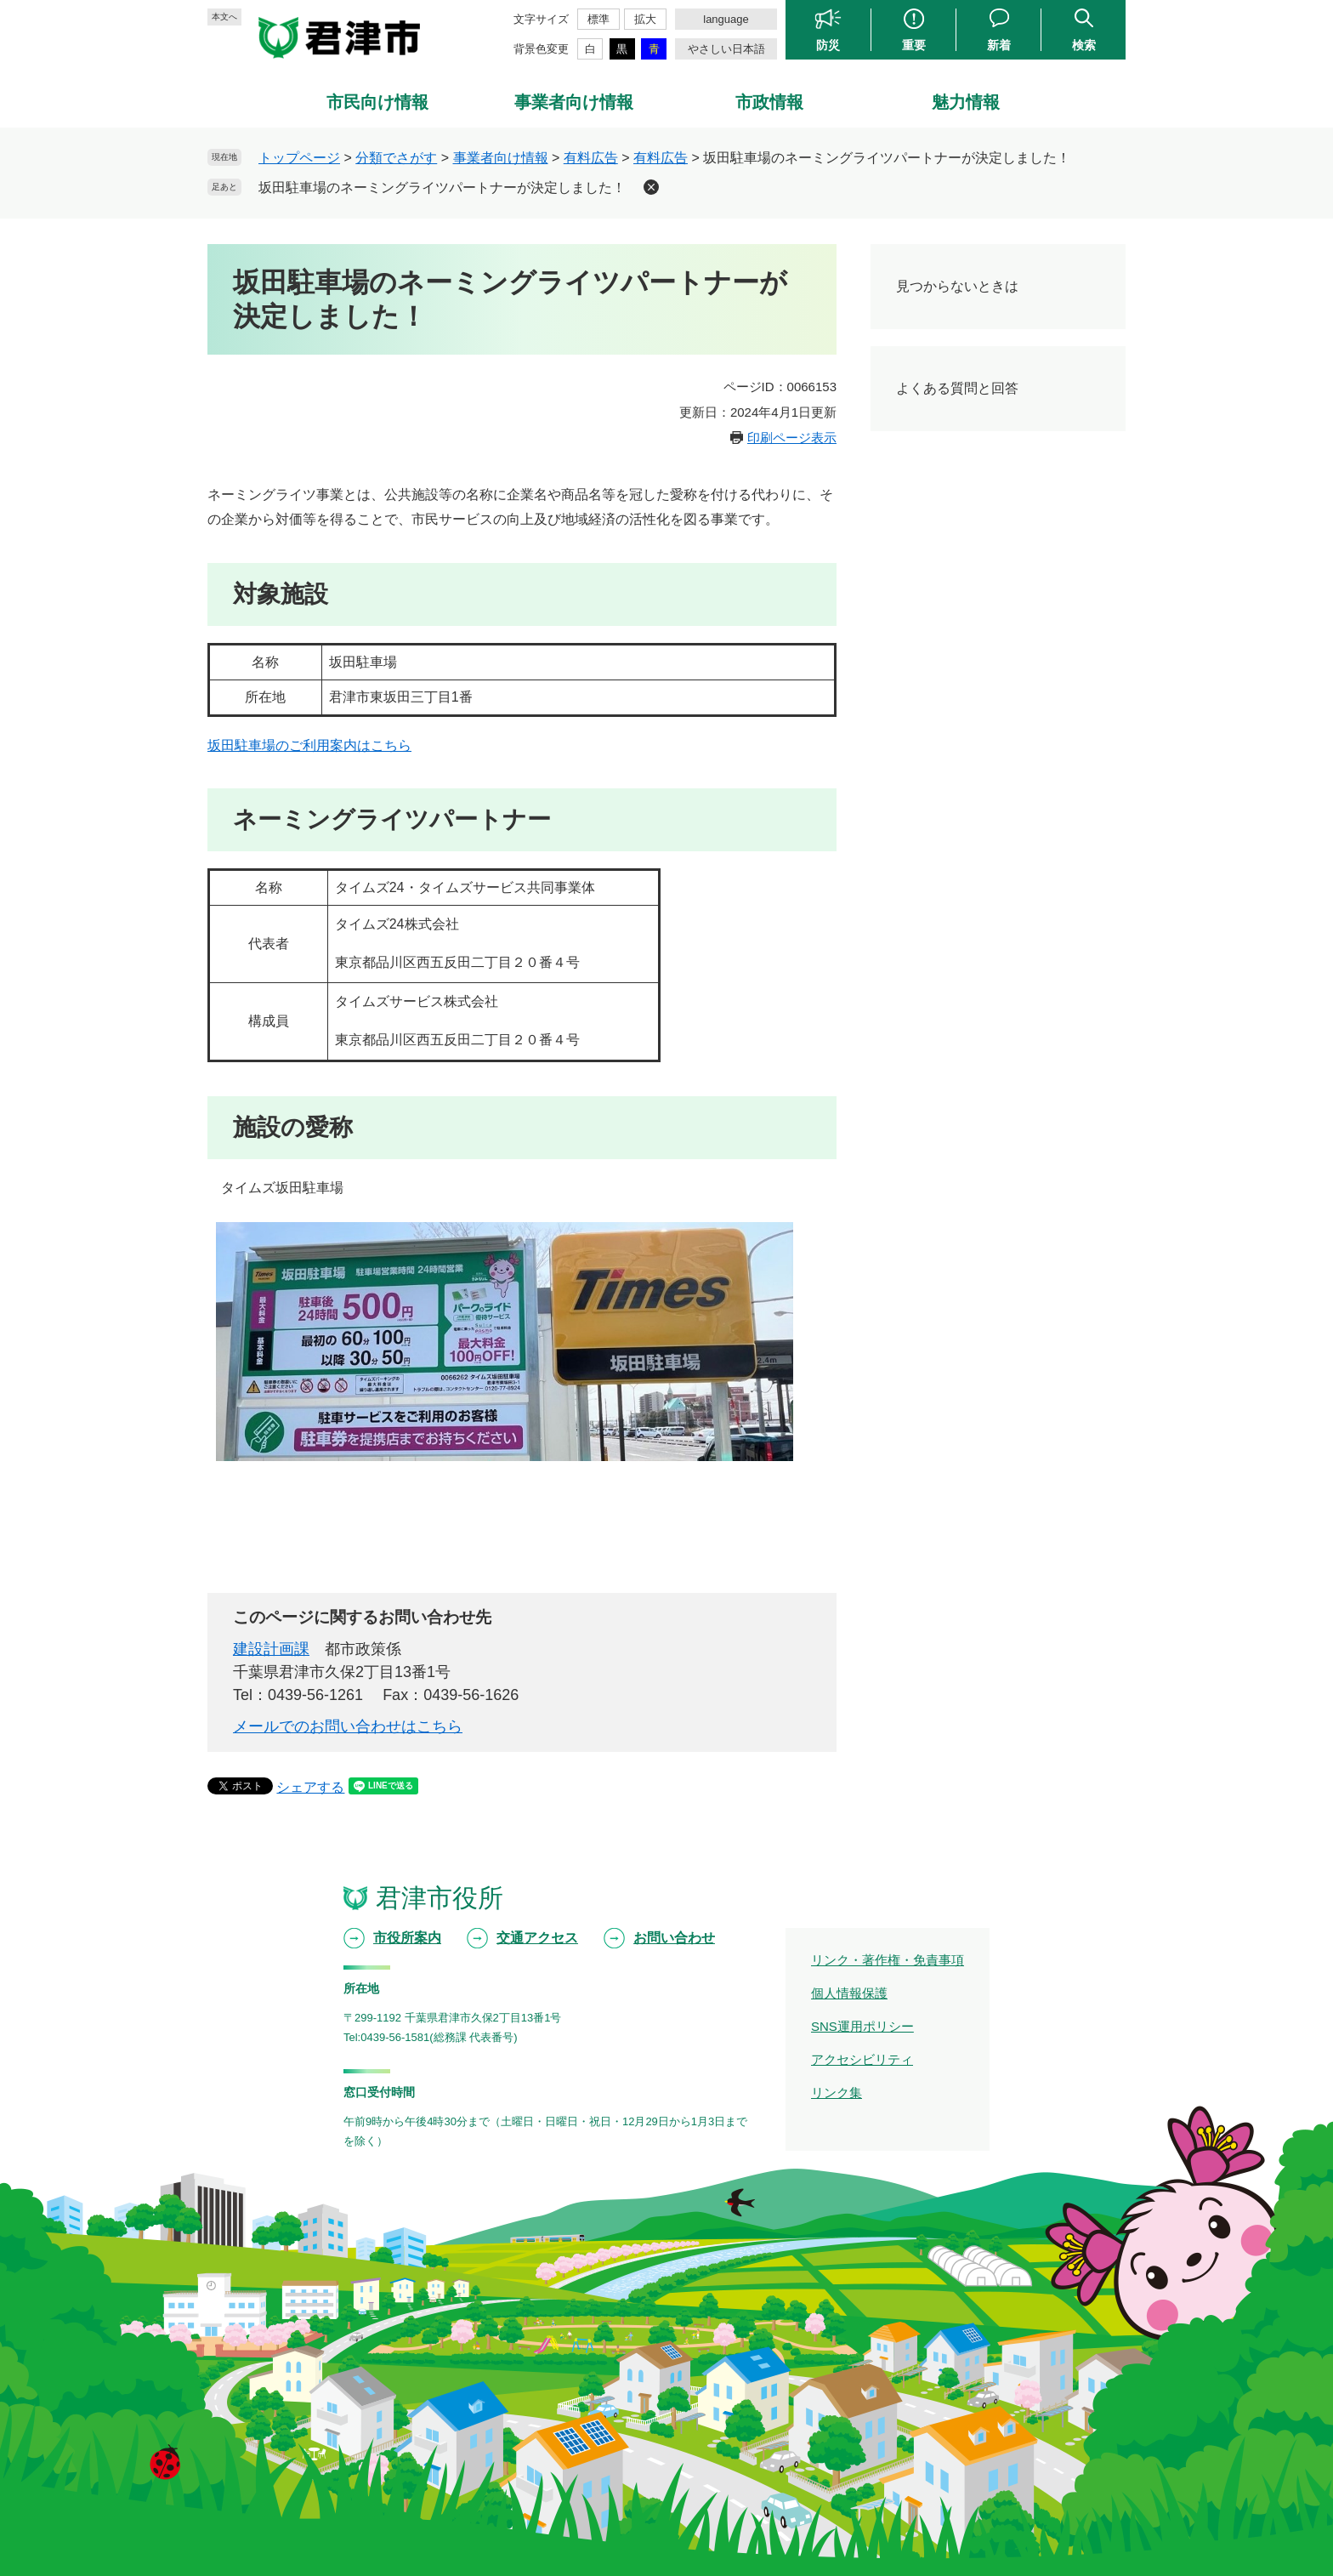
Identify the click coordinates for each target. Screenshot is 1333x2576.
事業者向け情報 (573, 102)
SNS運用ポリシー (862, 2026)
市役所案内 (407, 1938)
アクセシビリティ (862, 2059)
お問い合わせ (674, 1938)
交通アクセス (537, 1938)
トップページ (299, 158)
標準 (598, 19)
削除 (651, 187)
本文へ (224, 16)
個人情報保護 (849, 1993)
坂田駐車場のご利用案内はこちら (309, 745)
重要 (914, 44)
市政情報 (769, 102)
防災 (828, 44)
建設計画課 (271, 1649)
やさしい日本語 (726, 49)
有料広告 (591, 158)
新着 (999, 44)
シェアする (310, 1787)
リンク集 (836, 2092)
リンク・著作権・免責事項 (887, 1960)
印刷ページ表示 (792, 437)
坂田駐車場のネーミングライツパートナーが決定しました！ (442, 187)
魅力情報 (966, 102)
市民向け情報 (377, 102)
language (726, 19)
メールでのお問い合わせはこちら (347, 1726)
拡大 (645, 19)
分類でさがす (396, 158)
